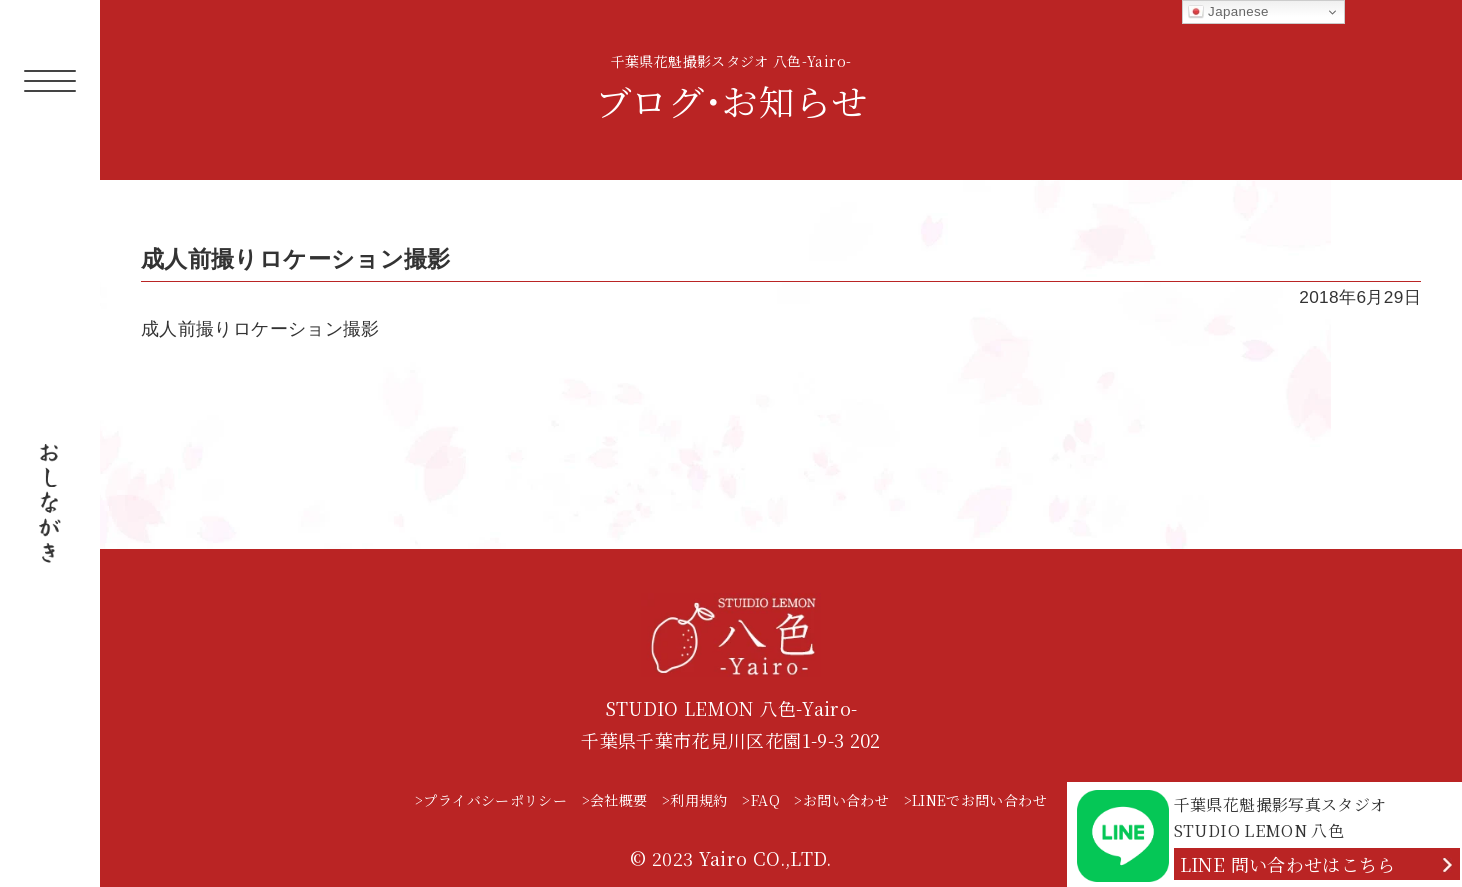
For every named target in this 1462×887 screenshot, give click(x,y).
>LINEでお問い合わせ (975, 800)
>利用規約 (695, 800)
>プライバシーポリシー (491, 800)
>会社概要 (615, 800)
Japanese (1228, 12)
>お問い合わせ (841, 800)
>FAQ (760, 800)
